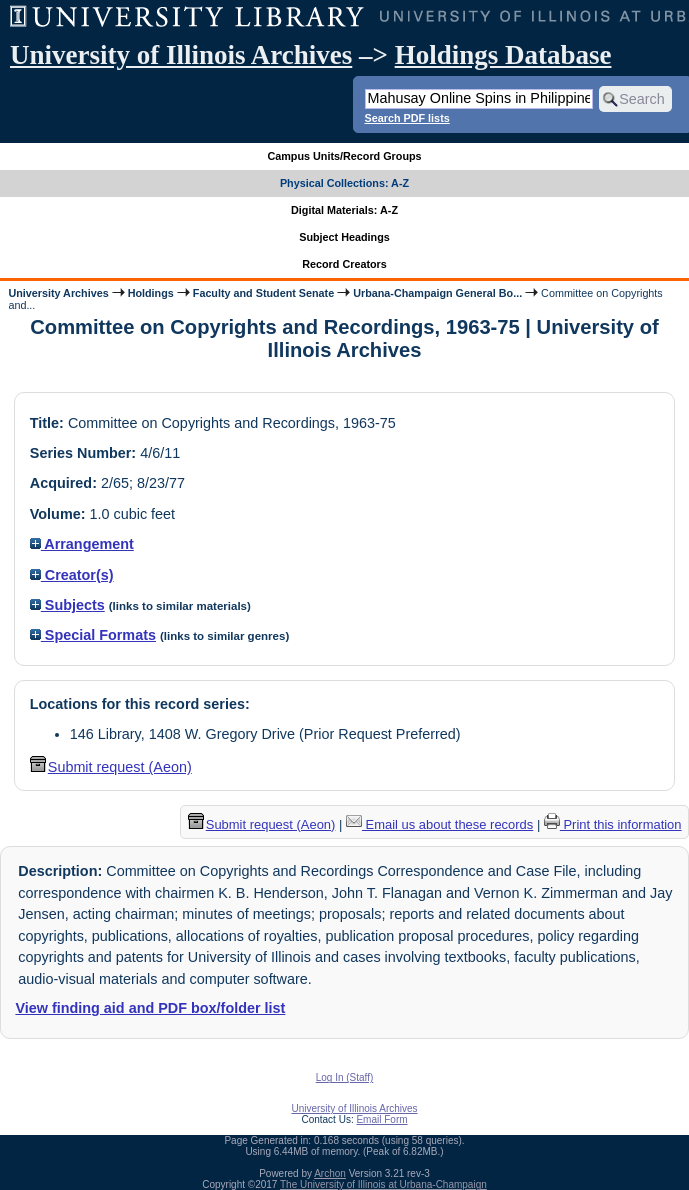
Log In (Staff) (345, 1077)
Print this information (613, 824)
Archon (330, 1173)
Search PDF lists (407, 118)
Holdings (151, 293)
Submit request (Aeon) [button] (111, 767)
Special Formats (93, 635)
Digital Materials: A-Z (344, 210)
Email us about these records (439, 824)
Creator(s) (72, 575)
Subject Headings (344, 237)
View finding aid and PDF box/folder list (150, 1008)
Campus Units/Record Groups (344, 156)
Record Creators (344, 264)
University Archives (58, 293)
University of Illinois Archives (181, 55)
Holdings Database (503, 55)
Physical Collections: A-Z (344, 183)
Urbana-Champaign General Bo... (437, 293)
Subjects (67, 605)
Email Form (381, 1119)
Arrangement (82, 544)
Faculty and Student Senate (263, 293)
